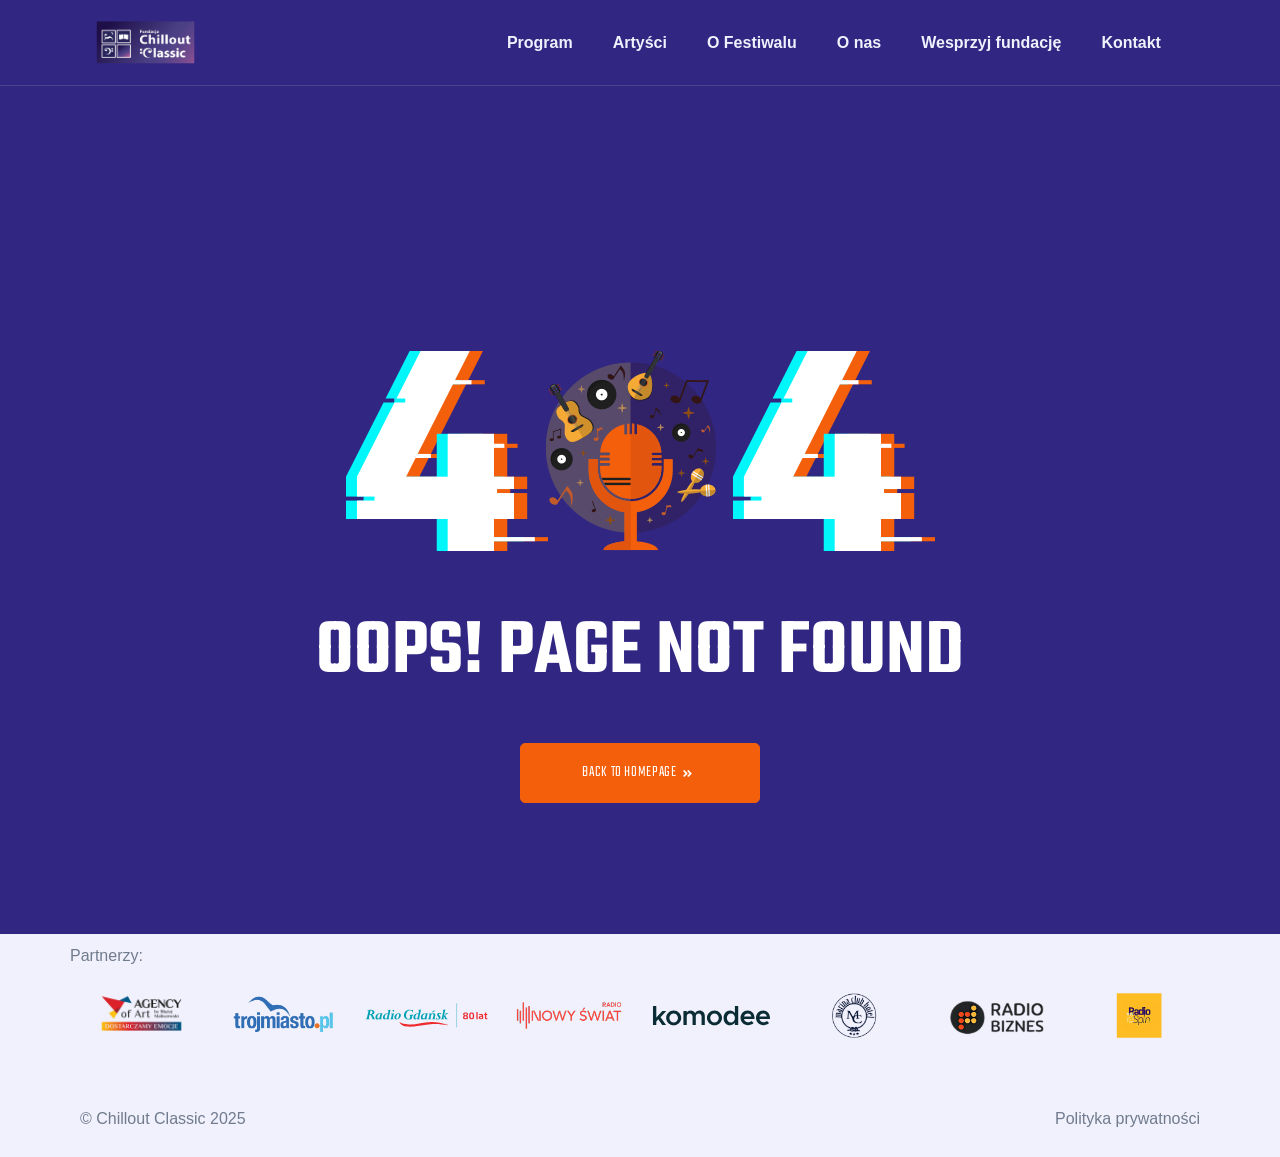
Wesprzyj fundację (991, 42)
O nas (859, 42)
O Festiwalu (752, 42)
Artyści (640, 42)
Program (540, 42)
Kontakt (1131, 42)
